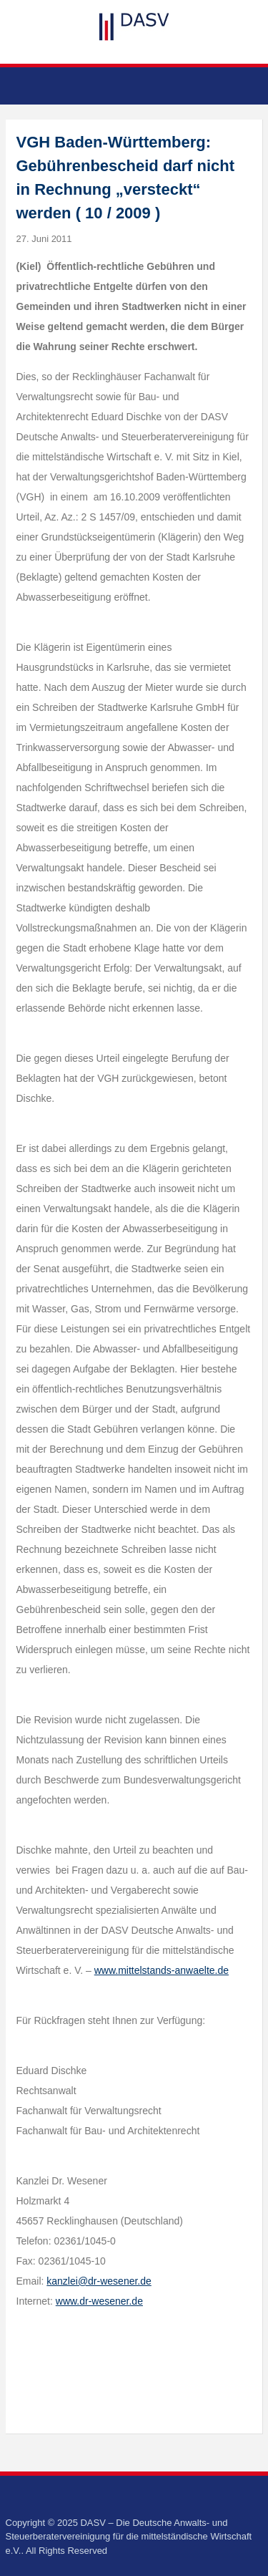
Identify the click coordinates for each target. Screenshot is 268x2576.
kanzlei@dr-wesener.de (99, 2281)
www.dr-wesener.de (99, 2301)
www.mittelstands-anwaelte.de (161, 1970)
